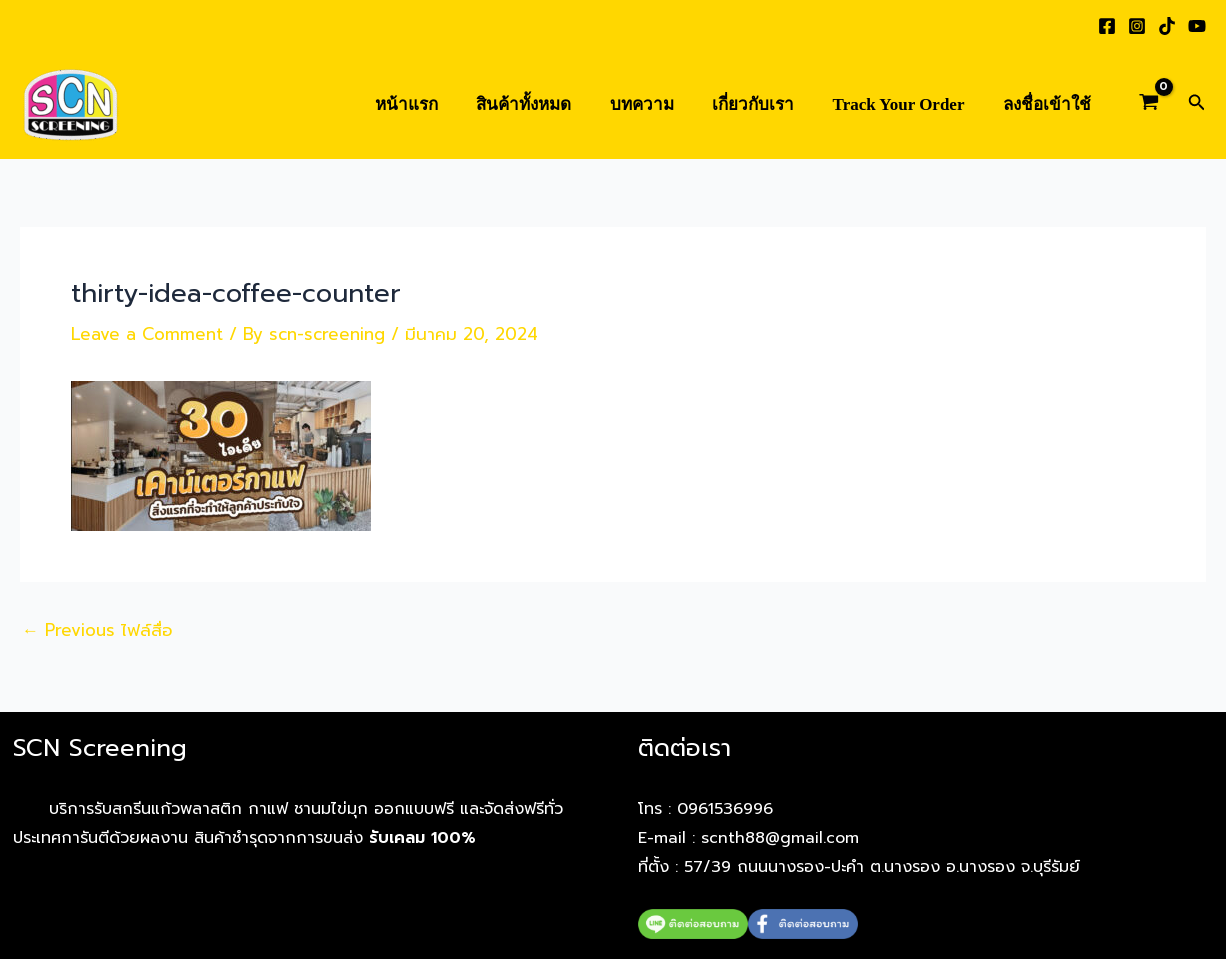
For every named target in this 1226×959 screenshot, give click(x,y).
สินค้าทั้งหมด (543, 104)
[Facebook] (1107, 26)
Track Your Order (905, 104)
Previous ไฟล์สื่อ (97, 630)
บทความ (657, 104)
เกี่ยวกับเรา (764, 104)
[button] (1197, 104)
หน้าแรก (430, 104)
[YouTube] (1197, 26)
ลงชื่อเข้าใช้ (1049, 104)
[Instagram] (1137, 26)
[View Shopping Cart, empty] (1149, 105)
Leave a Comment (147, 334)
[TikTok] (1167, 26)
